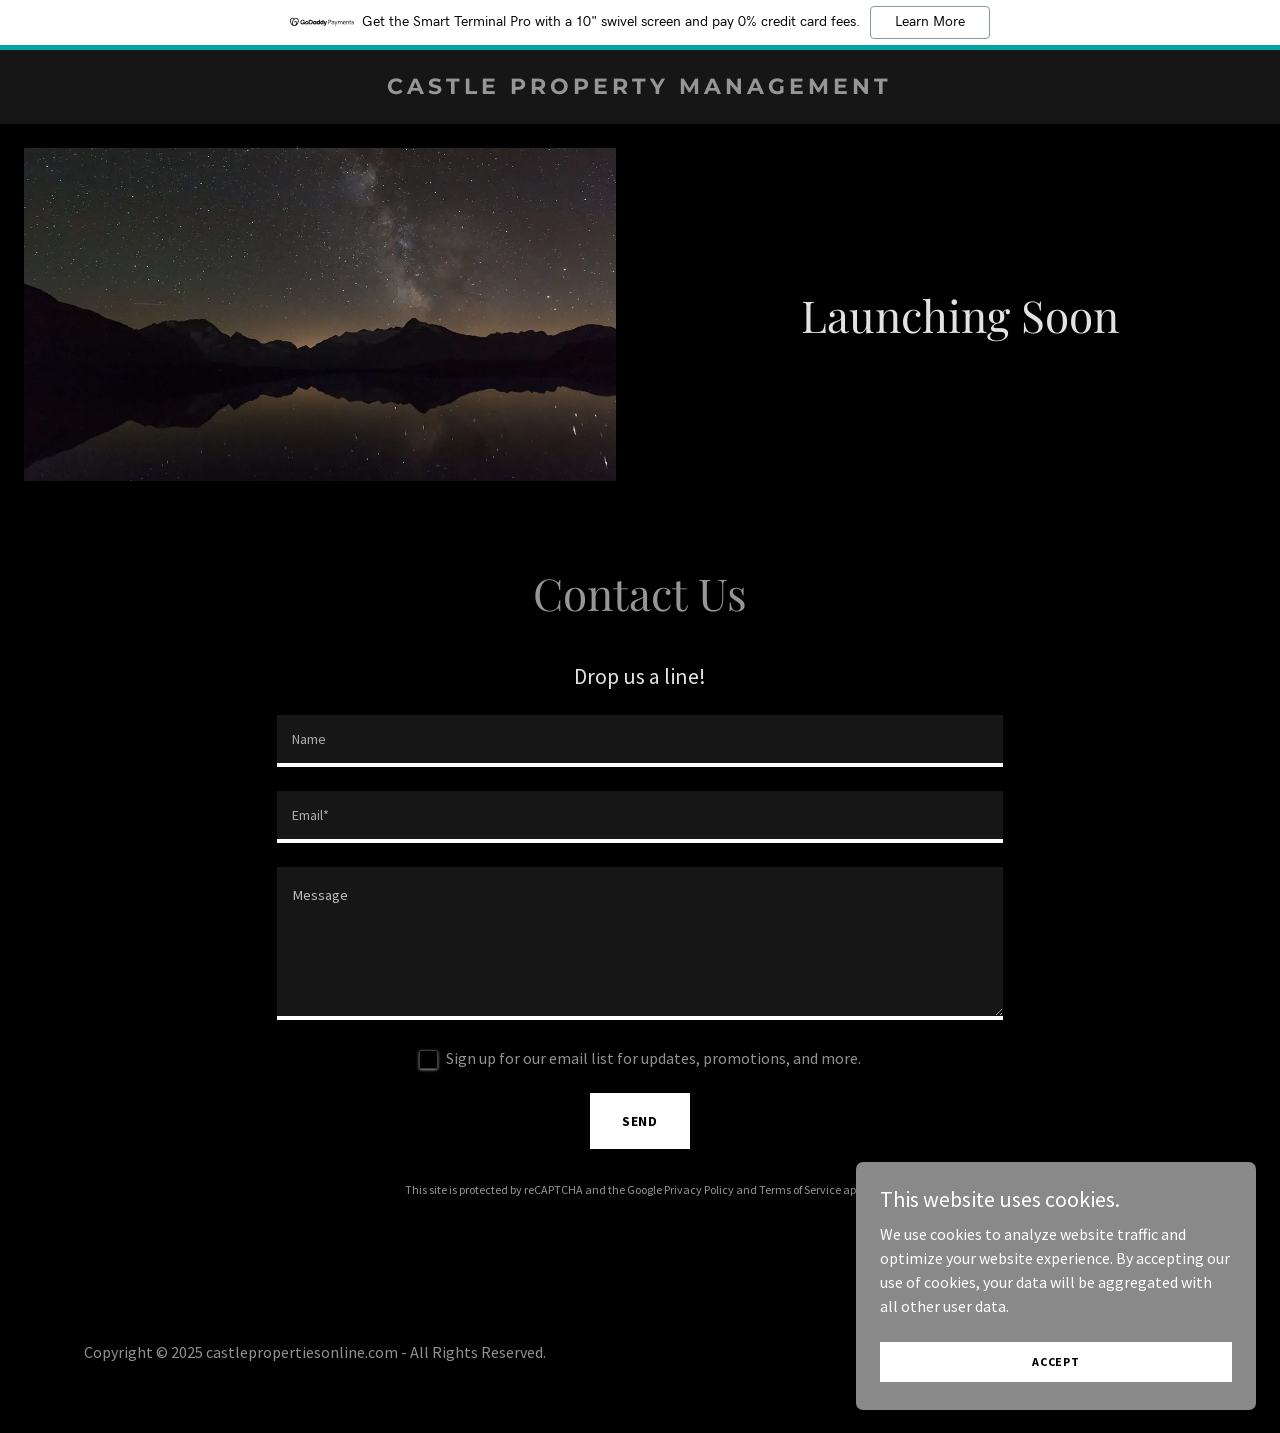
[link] (640, 88)
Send (640, 1121)
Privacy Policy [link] (699, 1189)
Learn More (930, 22)
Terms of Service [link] (800, 1189)
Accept (1056, 1361)
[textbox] (639, 741)
